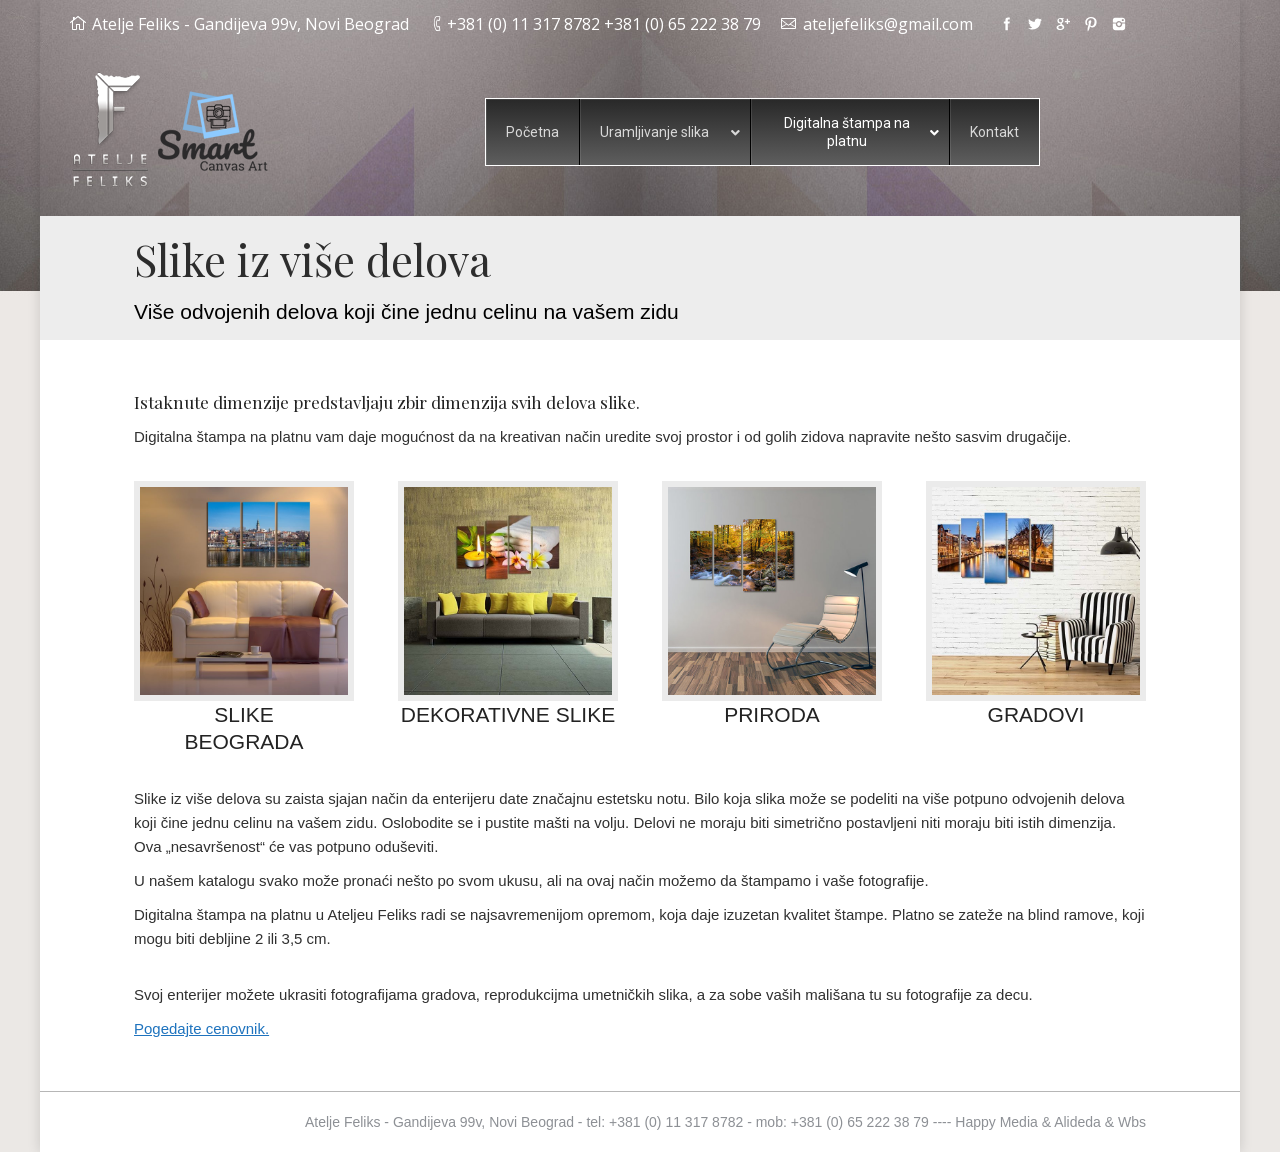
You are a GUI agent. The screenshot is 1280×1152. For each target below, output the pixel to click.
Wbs (1132, 1122)
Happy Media (996, 1122)
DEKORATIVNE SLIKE (508, 714)
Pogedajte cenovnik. (201, 1028)
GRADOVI (1036, 714)
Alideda (1077, 1122)
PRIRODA (772, 714)
